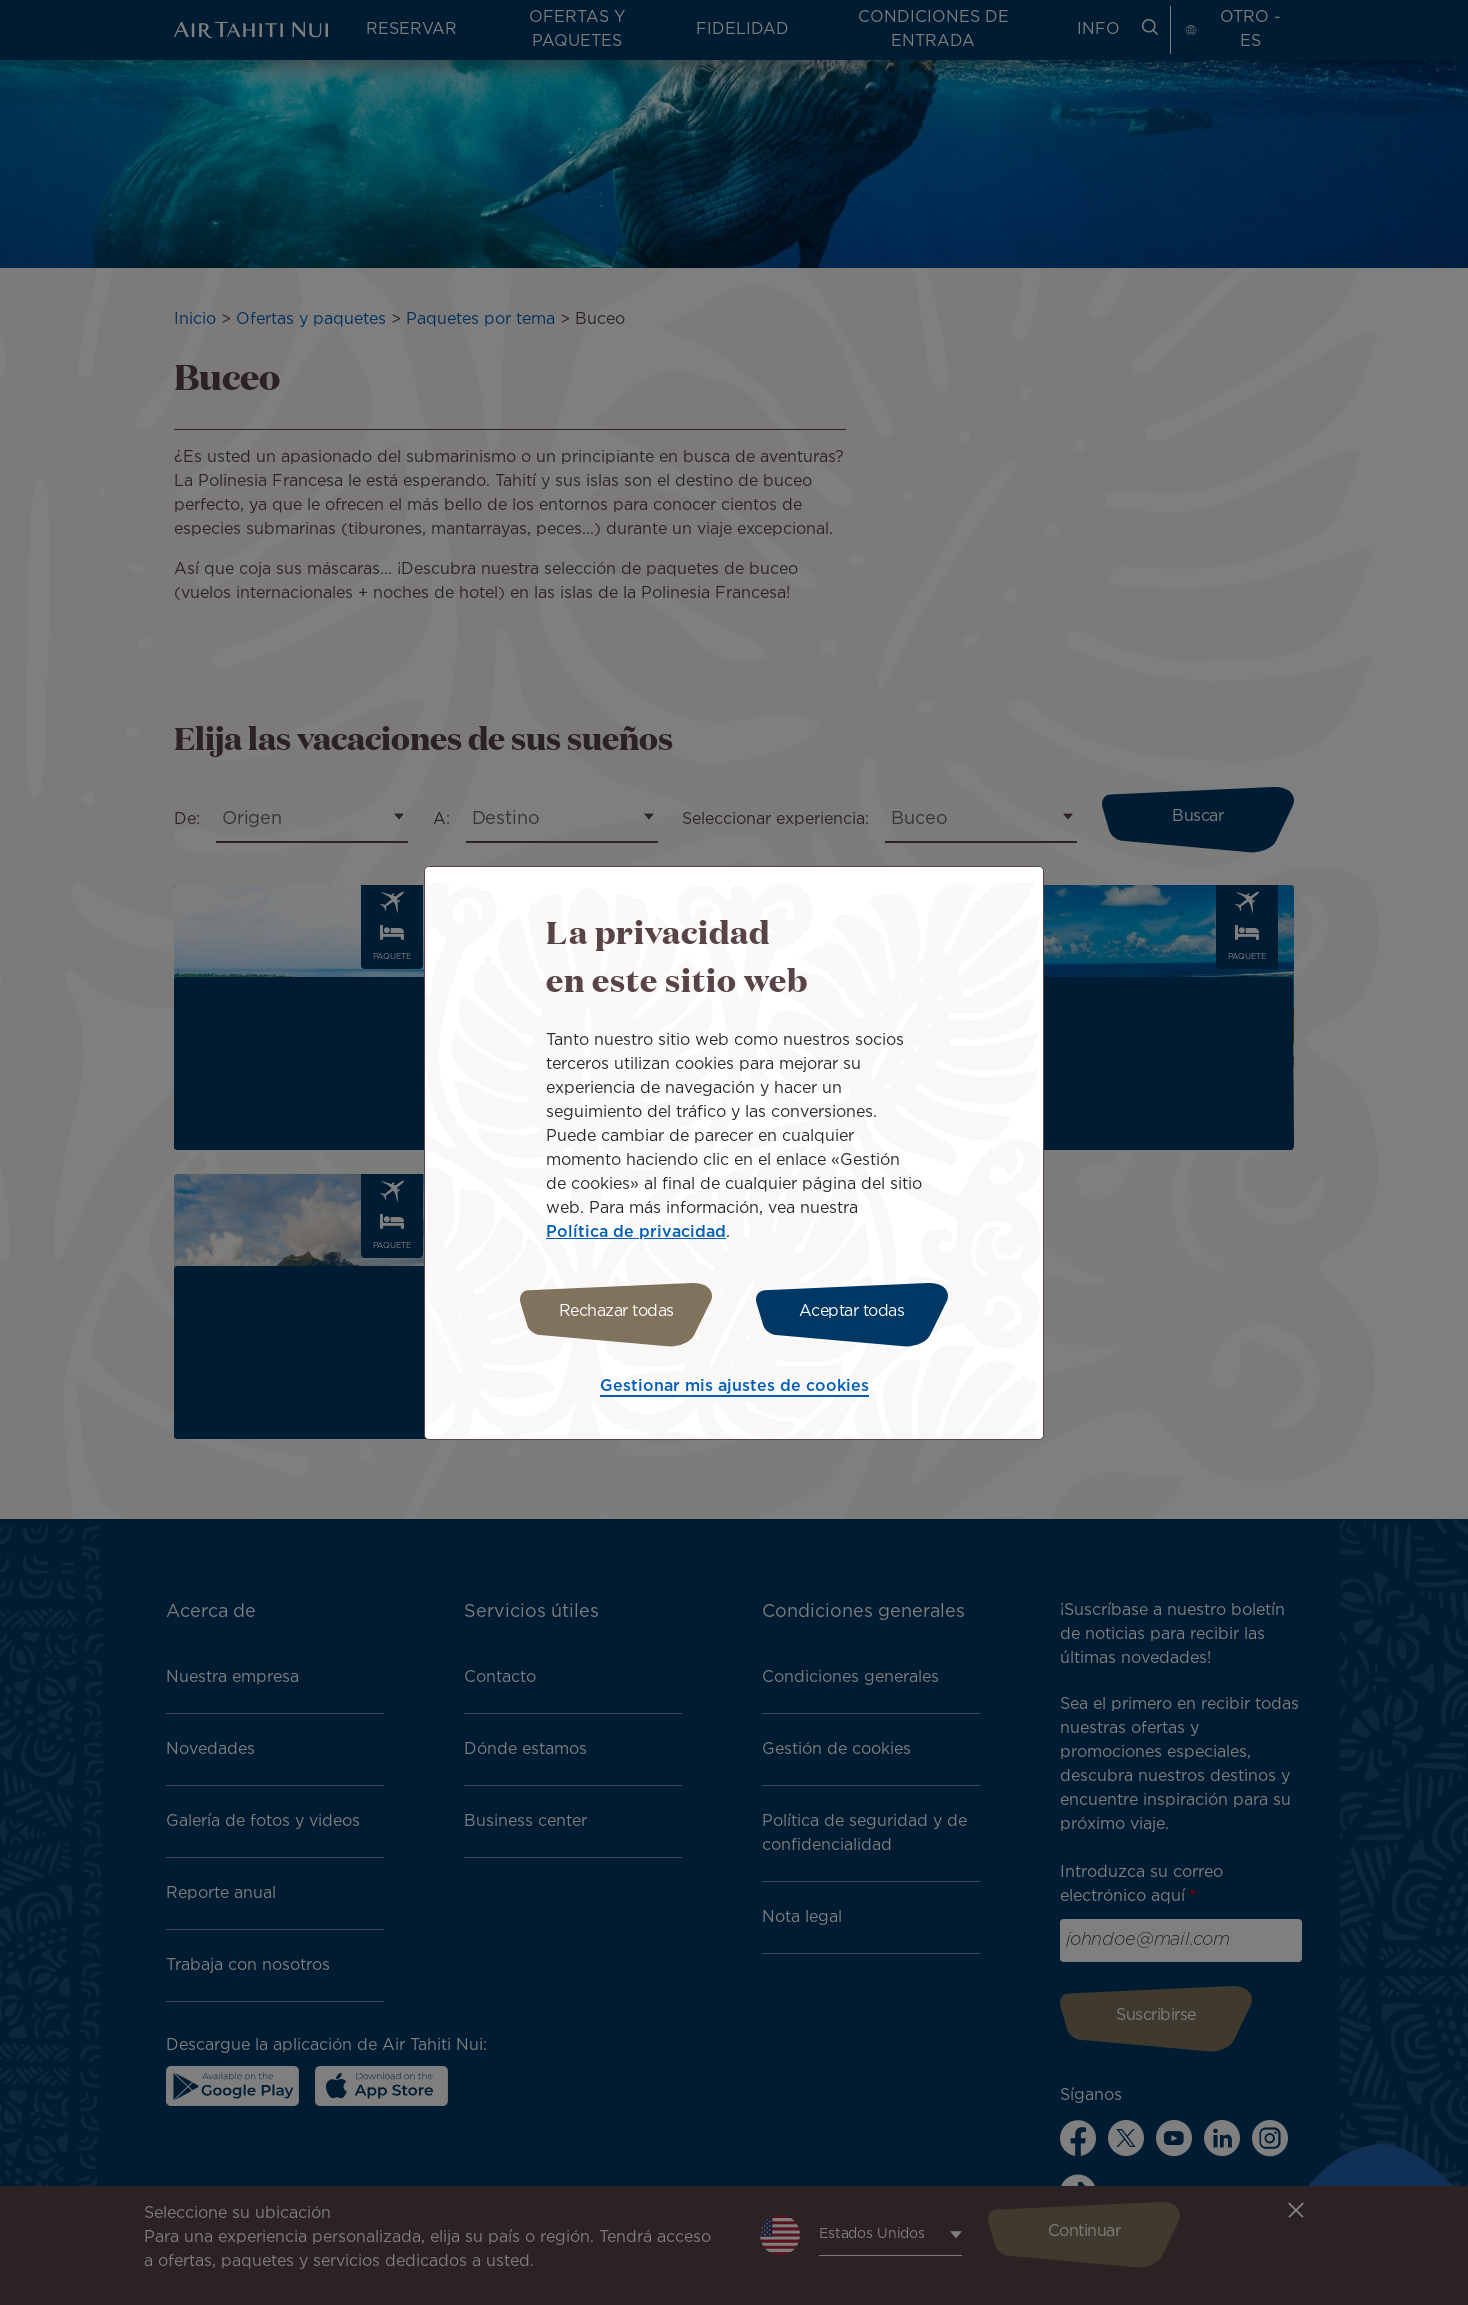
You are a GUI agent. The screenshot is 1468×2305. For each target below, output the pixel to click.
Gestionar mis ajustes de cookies (734, 1386)
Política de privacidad (636, 1232)
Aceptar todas (852, 1311)
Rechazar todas (616, 1311)
